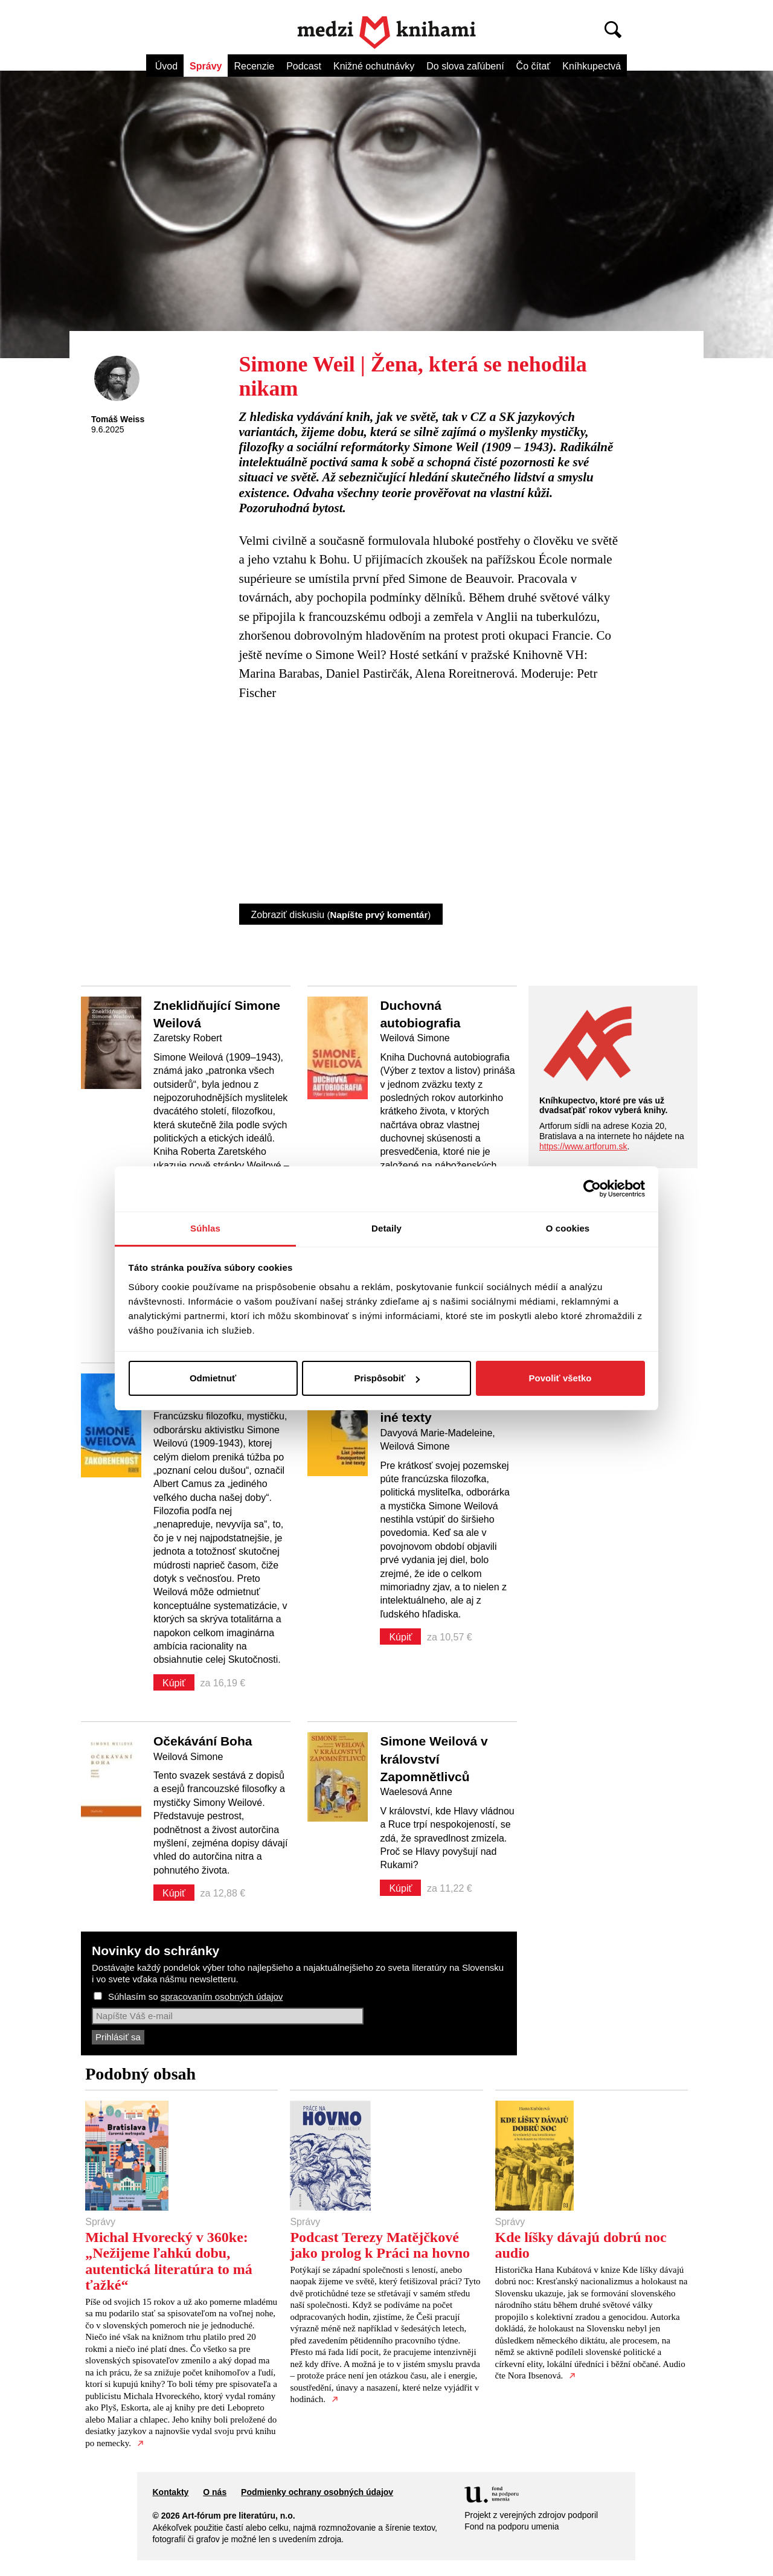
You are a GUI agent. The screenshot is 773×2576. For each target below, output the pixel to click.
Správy (206, 66)
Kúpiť (173, 1683)
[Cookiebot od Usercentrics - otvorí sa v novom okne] (592, 1189)
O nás (214, 2492)
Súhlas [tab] (205, 1228)
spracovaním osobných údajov (222, 1996)
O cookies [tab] (568, 1228)
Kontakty (170, 2492)
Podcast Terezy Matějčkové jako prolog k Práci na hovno (380, 2245)
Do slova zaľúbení (465, 66)
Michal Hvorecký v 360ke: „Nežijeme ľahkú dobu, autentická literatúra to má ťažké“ (168, 2261)
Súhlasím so (195, 1996)
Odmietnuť (213, 1378)
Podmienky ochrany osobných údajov (317, 2492)
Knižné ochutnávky (373, 66)
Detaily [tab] (386, 1228)
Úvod (166, 66)
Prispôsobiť (387, 1378)
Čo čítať (533, 66)
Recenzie (254, 66)
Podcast (303, 66)
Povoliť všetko (560, 1378)
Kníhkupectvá (591, 66)
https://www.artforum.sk (583, 1146)
